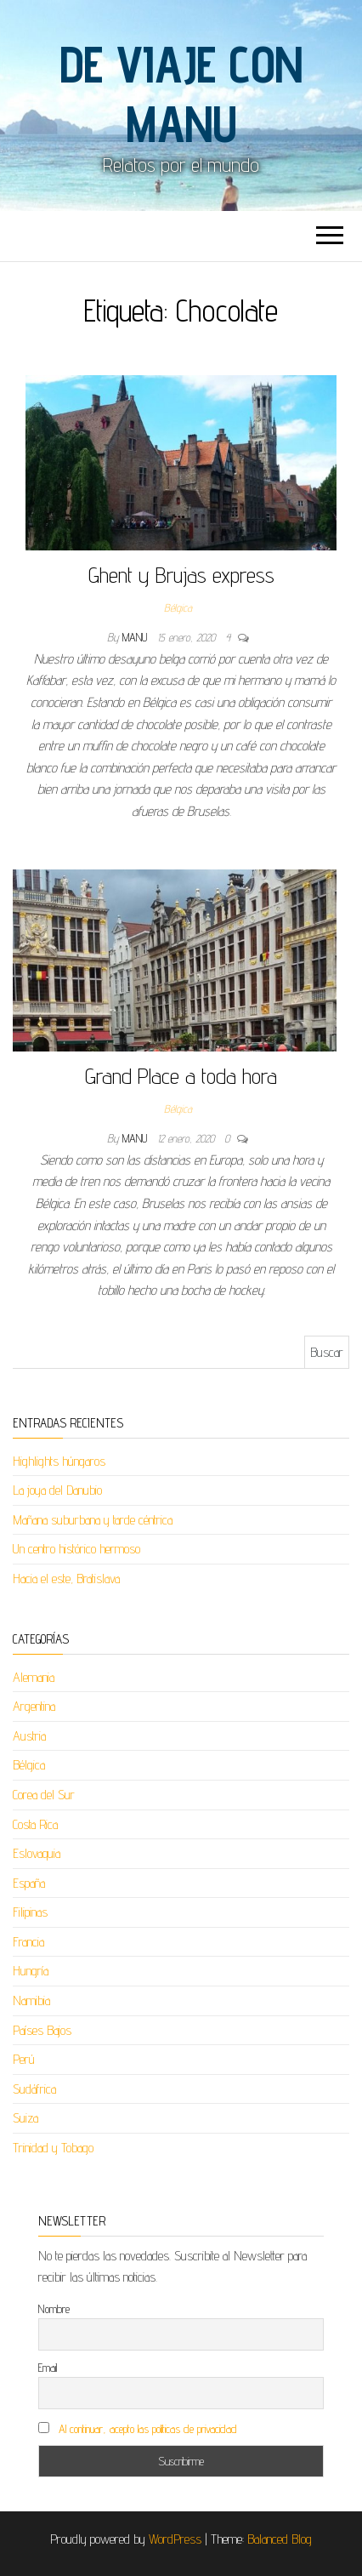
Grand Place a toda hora (181, 1076)
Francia (28, 1942)
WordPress (175, 2539)
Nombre (54, 2309)
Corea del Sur (44, 1795)
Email (47, 2367)
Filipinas (30, 1912)
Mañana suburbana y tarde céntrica (93, 1520)
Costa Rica (35, 1824)
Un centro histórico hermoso (76, 1549)
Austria (29, 1736)
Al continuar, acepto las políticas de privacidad (148, 2429)
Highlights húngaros (59, 1461)
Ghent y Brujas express (181, 574)
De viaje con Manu (181, 93)
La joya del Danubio (57, 1490)
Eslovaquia (36, 1853)
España (29, 1883)
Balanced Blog (279, 2539)
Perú (24, 2059)
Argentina (34, 1706)
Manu (136, 637)
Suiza (25, 2118)
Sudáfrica (34, 2089)
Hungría (30, 1971)
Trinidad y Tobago (53, 2148)
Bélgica (178, 607)
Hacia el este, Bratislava (66, 1578)
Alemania (33, 1677)
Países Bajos (42, 2030)
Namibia (31, 2000)
